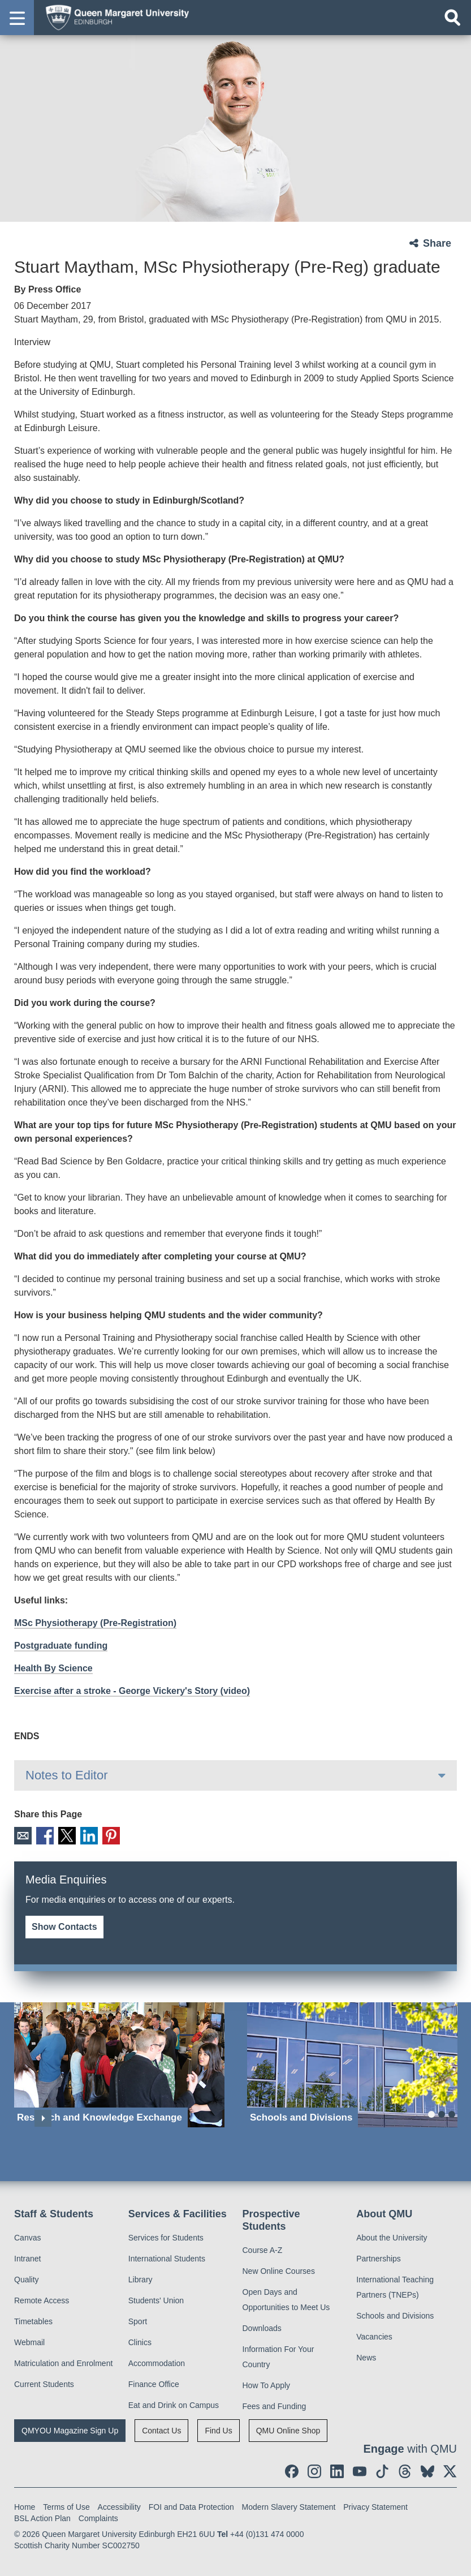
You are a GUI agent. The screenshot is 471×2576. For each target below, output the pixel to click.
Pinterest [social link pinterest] (101, 1834)
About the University (391, 2235)
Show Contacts (64, 1924)
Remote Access (41, 2298)
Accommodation (156, 2361)
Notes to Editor (66, 1775)
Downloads (262, 2325)
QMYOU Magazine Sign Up (69, 2428)
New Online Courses (279, 2268)
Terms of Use (66, 2504)
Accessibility (119, 2504)
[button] (17, 17)
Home (24, 2504)
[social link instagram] (314, 2469)
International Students (166, 2256)
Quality (26, 2277)
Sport (137, 2319)
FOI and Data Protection (191, 2504)
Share (437, 243)
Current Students (44, 2381)
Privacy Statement (375, 2504)
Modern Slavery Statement (289, 2504)
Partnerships (378, 2256)
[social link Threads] (405, 2469)
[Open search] (452, 17)
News (366, 2355)
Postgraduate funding (60, 1645)
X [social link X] (61, 1834)
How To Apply (267, 2383)
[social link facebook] (292, 2469)
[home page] (113, 17)
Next (42, 2116)
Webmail (29, 2340)
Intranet (27, 2256)
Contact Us (161, 2428)
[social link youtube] (359, 2469)
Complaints (98, 2516)
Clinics (140, 2340)
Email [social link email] (21, 1834)
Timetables (33, 2319)
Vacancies (374, 2334)
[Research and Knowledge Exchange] (119, 2062)
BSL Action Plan (42, 2516)
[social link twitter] (450, 2469)
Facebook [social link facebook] (41, 1834)
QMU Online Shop (288, 2428)
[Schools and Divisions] (352, 2062)
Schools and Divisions (395, 2313)
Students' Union (156, 2298)
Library (140, 2277)
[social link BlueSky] (427, 2469)
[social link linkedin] (337, 2469)
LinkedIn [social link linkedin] (81, 1834)
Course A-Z (263, 2247)
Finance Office (153, 2381)
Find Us (218, 2428)
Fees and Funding (274, 2404)
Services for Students (166, 2235)
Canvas (27, 2235)
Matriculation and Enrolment (63, 2361)
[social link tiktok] (382, 2469)
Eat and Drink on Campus (173, 2402)
